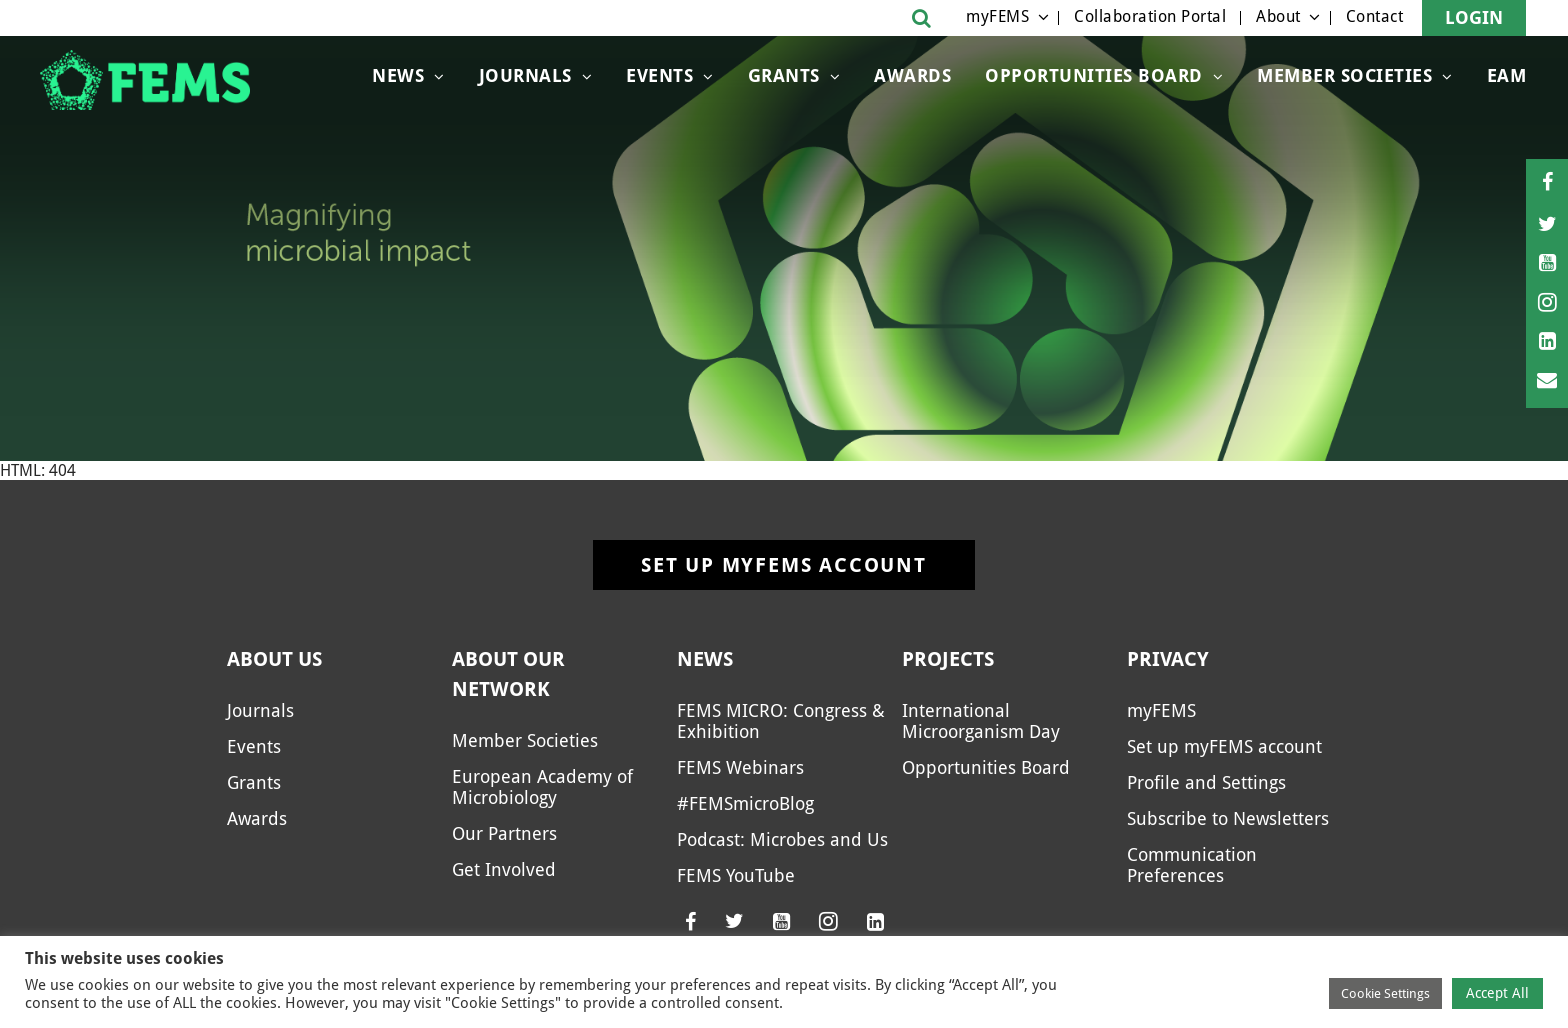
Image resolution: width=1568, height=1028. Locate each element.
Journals (525, 75)
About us (274, 659)
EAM (1507, 75)
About (1278, 16)
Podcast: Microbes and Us (782, 839)
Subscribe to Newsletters (1228, 818)
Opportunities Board (986, 767)
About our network (508, 674)
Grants (784, 75)
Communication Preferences (1192, 865)
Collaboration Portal (1150, 16)
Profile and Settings (1206, 782)
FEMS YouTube (736, 875)
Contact (1375, 16)
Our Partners (504, 833)
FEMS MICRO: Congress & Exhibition (781, 721)
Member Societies (1344, 75)
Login (1474, 17)
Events (659, 75)
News (398, 75)
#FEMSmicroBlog (745, 803)
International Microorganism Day (981, 721)
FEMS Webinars (740, 767)
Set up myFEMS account (784, 565)
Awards (912, 75)
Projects (948, 659)
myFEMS (997, 16)
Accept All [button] (1497, 993)
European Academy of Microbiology (542, 787)
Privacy (1168, 659)
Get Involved (504, 869)
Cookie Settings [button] (1385, 993)
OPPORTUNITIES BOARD (1094, 75)
